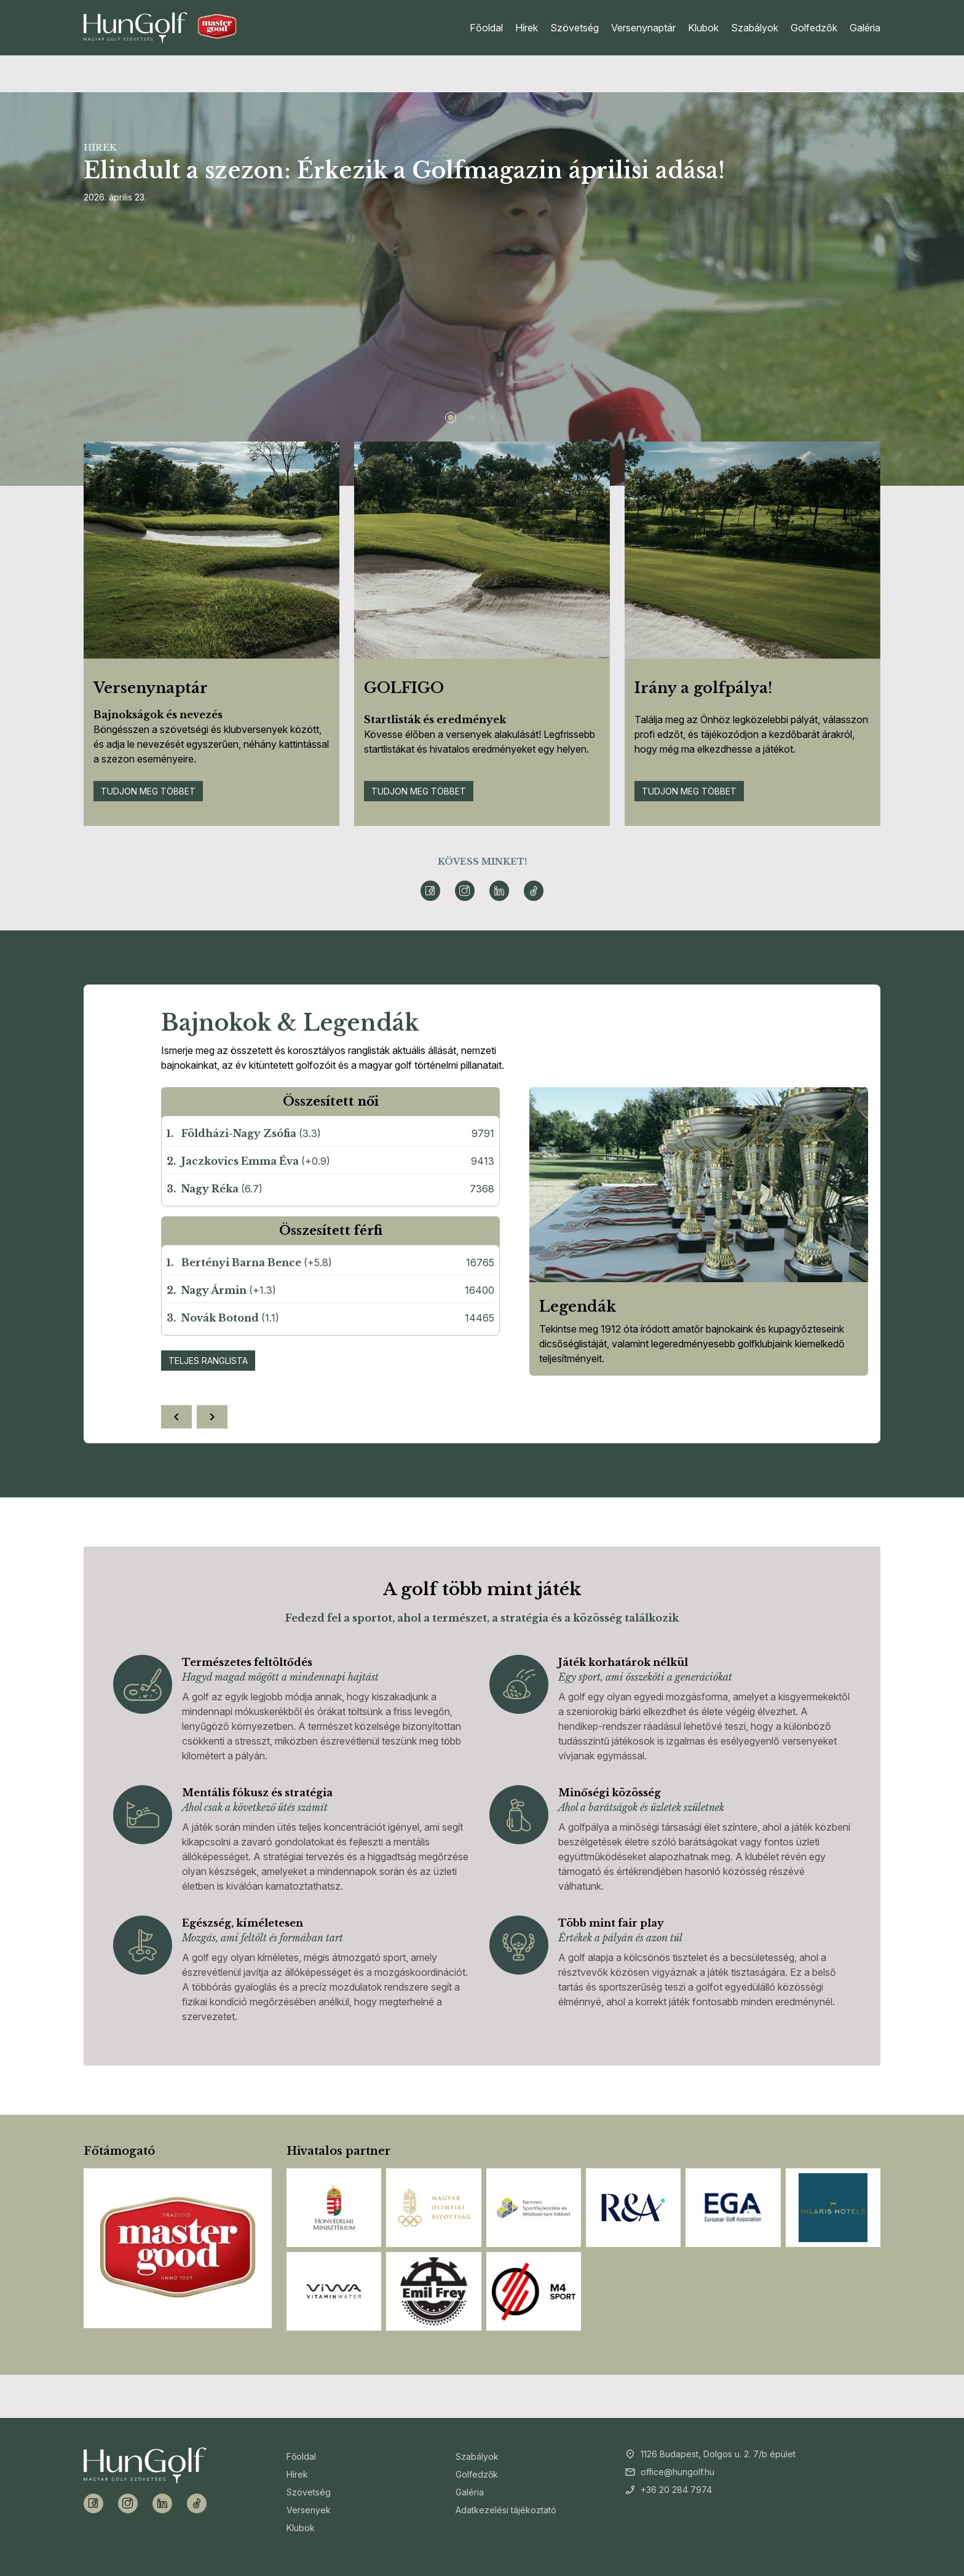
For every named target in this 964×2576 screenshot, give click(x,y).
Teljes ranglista (208, 1360)
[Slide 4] (513, 417)
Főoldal (486, 28)
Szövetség (574, 28)
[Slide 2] (471, 417)
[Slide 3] (492, 417)
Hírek (526, 28)
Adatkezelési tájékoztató (506, 2510)
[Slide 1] (451, 417)
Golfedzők (814, 28)
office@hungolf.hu (677, 2472)
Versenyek (308, 2510)
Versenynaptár (643, 28)
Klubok (703, 28)
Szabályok (754, 28)
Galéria (865, 28)
